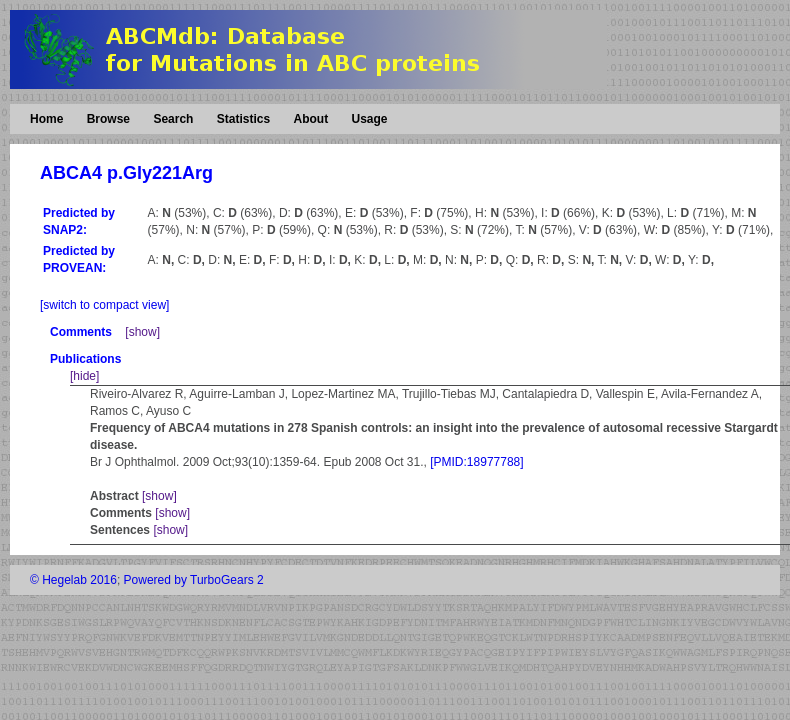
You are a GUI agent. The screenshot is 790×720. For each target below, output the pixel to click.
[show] (142, 332)
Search (173, 119)
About (310, 119)
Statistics (243, 119)
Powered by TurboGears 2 (194, 580)
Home (46, 119)
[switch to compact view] (104, 305)
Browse (108, 119)
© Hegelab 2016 (73, 580)
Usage (369, 119)
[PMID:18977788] (476, 462)
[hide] (84, 376)
